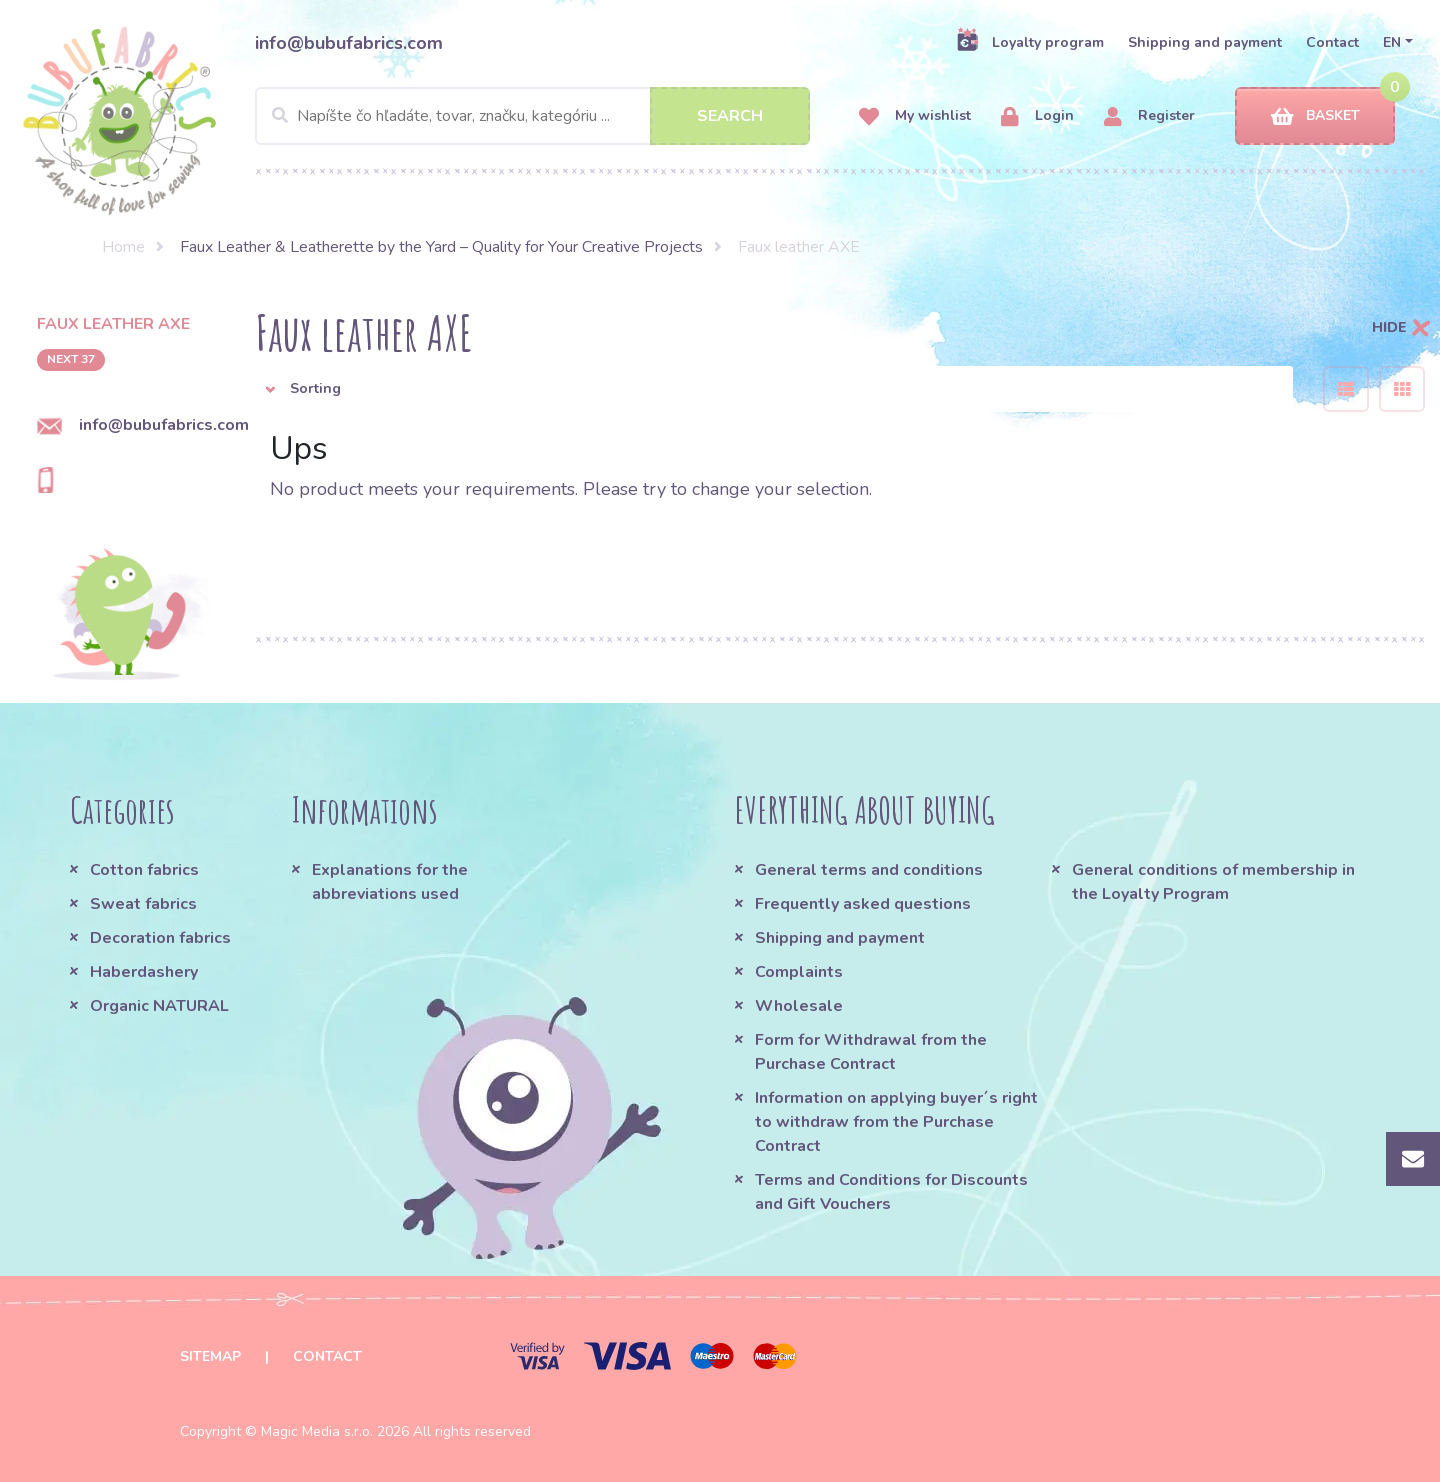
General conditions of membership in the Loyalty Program (1213, 882)
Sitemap (210, 1356)
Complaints (799, 972)
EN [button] (1392, 42)
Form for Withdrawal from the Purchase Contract (871, 1052)
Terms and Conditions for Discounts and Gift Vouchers (891, 1192)
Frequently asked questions (863, 904)
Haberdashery (144, 972)
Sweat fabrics (143, 904)
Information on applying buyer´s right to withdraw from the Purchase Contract (896, 1122)
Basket (1315, 116)
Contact (1332, 42)
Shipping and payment (1205, 42)
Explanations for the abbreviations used (390, 882)
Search (730, 116)
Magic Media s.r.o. (317, 1431)
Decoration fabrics (160, 938)
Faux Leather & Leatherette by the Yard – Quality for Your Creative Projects (441, 247)
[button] (774, 389)
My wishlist (915, 116)
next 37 (71, 359)
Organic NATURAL (159, 1006)
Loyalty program (1030, 42)
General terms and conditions (869, 870)
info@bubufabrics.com (349, 43)
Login (1037, 116)
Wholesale (799, 1006)
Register (1149, 116)
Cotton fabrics (144, 870)
